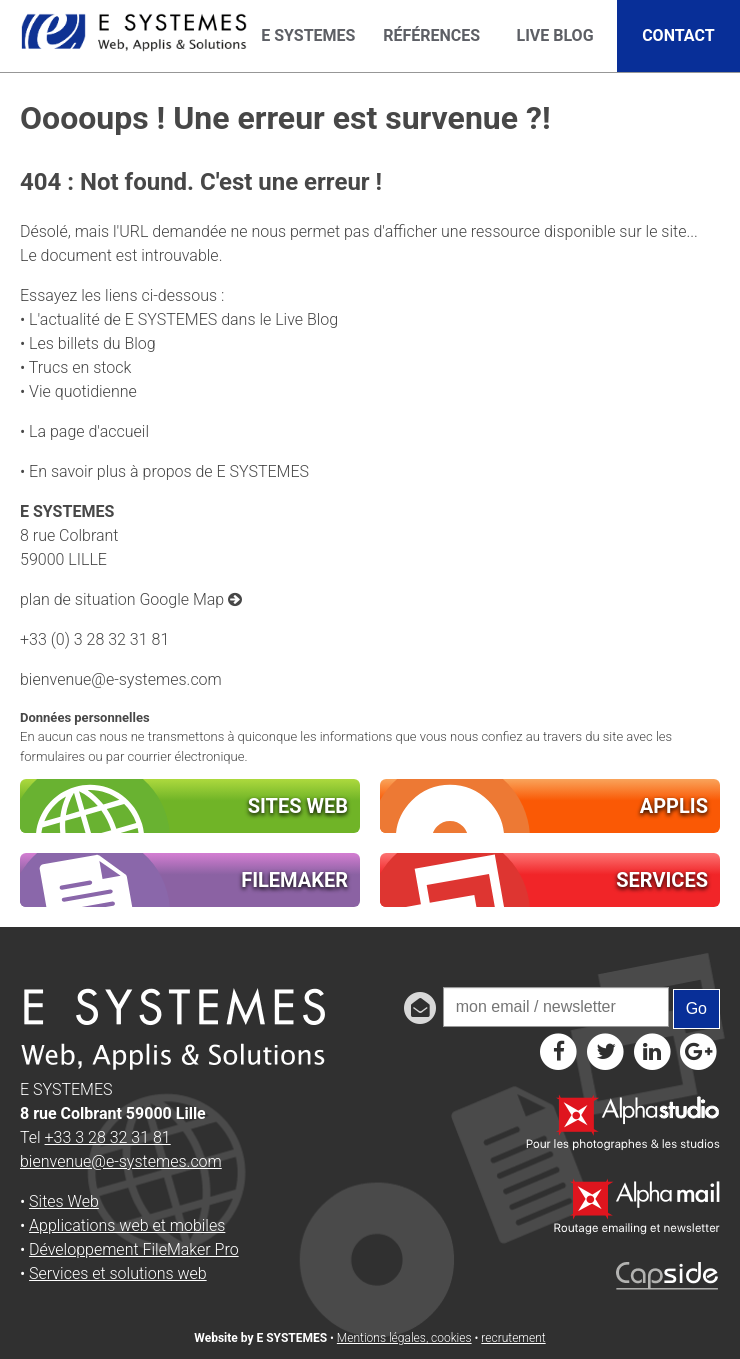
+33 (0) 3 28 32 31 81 (94, 639)
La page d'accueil (89, 431)
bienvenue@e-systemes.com (121, 679)
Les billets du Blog (92, 343)
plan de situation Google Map (131, 599)
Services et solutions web (118, 1273)
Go (696, 1008)
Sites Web (64, 1201)
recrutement (513, 1338)
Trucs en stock (80, 367)
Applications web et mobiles (127, 1225)
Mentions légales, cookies (404, 1338)
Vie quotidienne (83, 391)
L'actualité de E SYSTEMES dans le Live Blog (183, 319)
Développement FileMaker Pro (134, 1249)
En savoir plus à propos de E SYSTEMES (169, 471)
